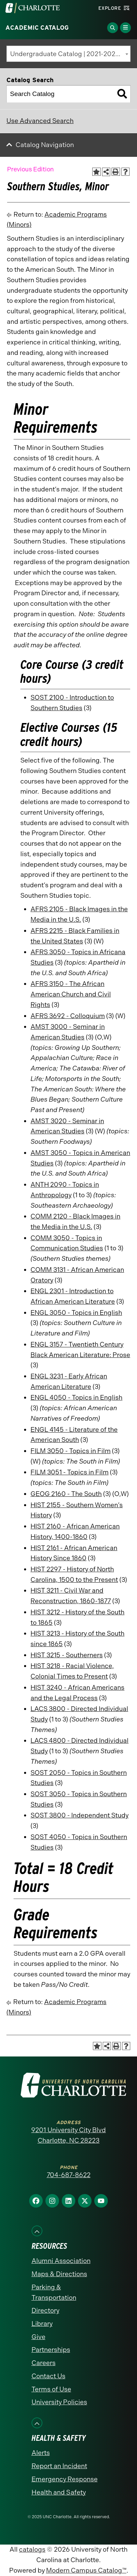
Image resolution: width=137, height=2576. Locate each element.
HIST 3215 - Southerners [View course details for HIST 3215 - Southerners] (67, 1655)
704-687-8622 (69, 2175)
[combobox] (68, 54)
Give (38, 2337)
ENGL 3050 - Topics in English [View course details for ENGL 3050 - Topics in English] (76, 1313)
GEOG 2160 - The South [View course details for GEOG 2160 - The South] (66, 1494)
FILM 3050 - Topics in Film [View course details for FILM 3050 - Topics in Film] (71, 1451)
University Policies (59, 2402)
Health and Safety (59, 2492)
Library (42, 2324)
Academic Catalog (37, 27)
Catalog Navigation (45, 145)
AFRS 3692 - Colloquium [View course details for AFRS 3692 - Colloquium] (68, 1016)
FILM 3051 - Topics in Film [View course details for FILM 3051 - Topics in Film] (70, 1472)
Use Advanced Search (40, 121)
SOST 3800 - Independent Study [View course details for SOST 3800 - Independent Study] (80, 1815)
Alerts (41, 2453)
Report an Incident (59, 2466)
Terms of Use (51, 2389)
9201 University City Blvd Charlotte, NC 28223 (68, 2135)
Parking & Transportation (54, 2292)
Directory (45, 2310)
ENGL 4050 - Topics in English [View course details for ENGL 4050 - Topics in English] (76, 1397)
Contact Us (48, 2376)
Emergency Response (65, 2479)
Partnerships (51, 2350)
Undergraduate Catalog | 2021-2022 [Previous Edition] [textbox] (70, 54)
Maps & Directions (59, 2274)
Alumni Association (61, 2261)
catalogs (32, 2549)
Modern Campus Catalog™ (86, 2570)
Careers (44, 2363)
